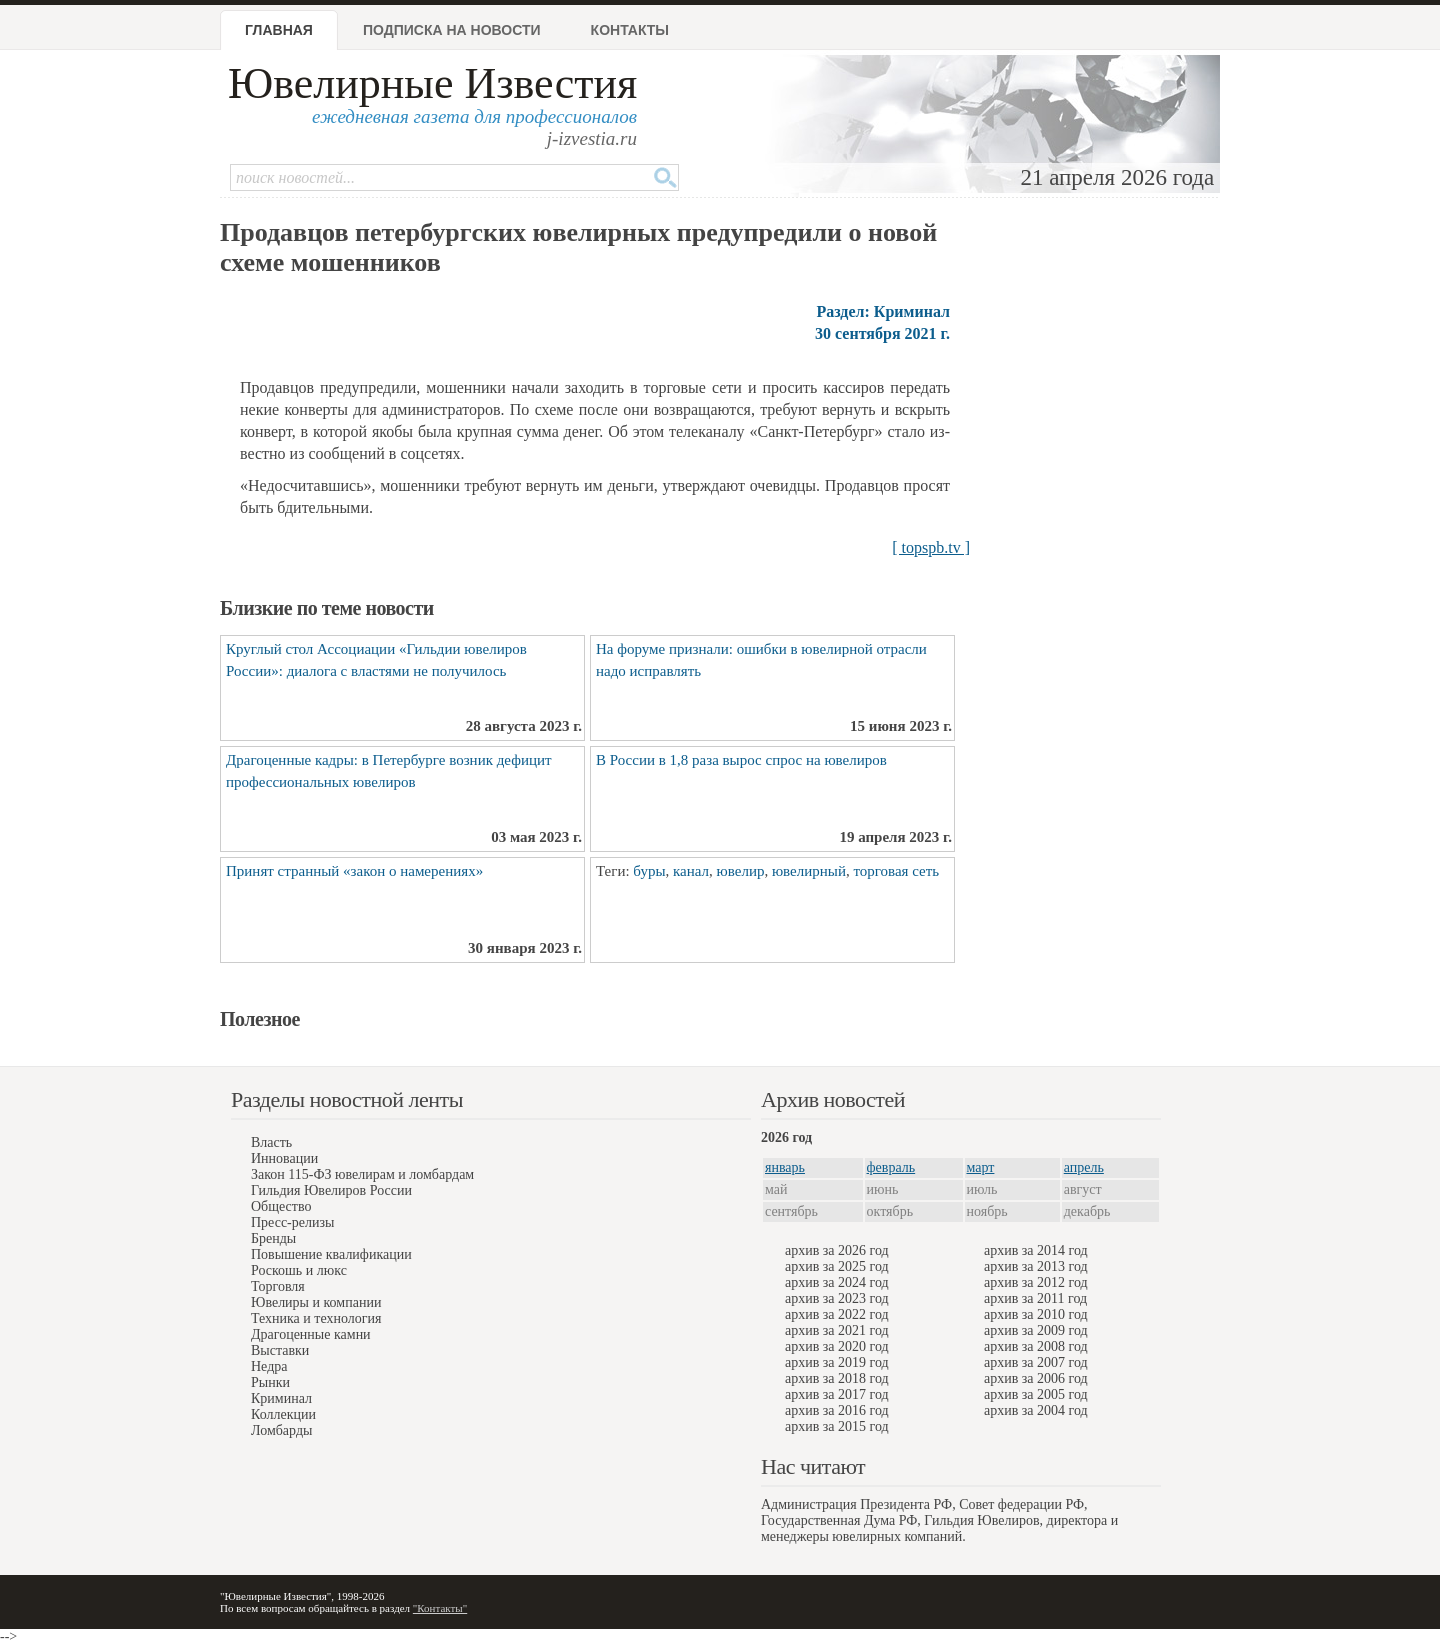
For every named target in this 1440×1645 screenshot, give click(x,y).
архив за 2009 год (1036, 1330)
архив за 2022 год (837, 1314)
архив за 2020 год (837, 1346)
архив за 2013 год (1036, 1266)
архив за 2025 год (837, 1266)
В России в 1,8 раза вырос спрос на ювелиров (741, 760)
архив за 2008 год (1036, 1346)
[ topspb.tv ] (931, 547)
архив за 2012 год (1036, 1282)
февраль (891, 1167)
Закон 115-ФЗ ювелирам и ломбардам (362, 1174)
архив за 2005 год (1036, 1394)
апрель (1084, 1167)
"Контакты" (440, 1608)
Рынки (270, 1382)
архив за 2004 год (1036, 1410)
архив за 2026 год (837, 1250)
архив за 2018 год (837, 1378)
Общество (281, 1206)
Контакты (630, 30)
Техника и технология (316, 1318)
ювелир (741, 871)
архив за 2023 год (837, 1298)
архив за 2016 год (837, 1410)
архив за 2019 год (837, 1362)
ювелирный (809, 871)
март (981, 1167)
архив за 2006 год (1036, 1378)
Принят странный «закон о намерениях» (354, 871)
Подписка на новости (452, 30)
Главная (279, 30)
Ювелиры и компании (316, 1302)
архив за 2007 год (1036, 1362)
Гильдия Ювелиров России (331, 1190)
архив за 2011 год (1035, 1298)
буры (649, 871)
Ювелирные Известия (432, 83)
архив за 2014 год (1036, 1250)
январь (785, 1167)
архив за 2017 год (837, 1394)
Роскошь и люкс (299, 1270)
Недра (269, 1366)
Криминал (281, 1398)
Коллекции (283, 1414)
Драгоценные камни (311, 1334)
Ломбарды (281, 1430)
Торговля (278, 1286)
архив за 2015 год (837, 1426)
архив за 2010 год (1036, 1314)
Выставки (280, 1350)
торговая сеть (896, 871)
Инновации (284, 1158)
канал (691, 871)
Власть (271, 1142)
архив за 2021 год (837, 1330)
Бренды (273, 1238)
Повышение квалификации (331, 1254)
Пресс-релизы (292, 1222)
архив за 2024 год (837, 1282)
